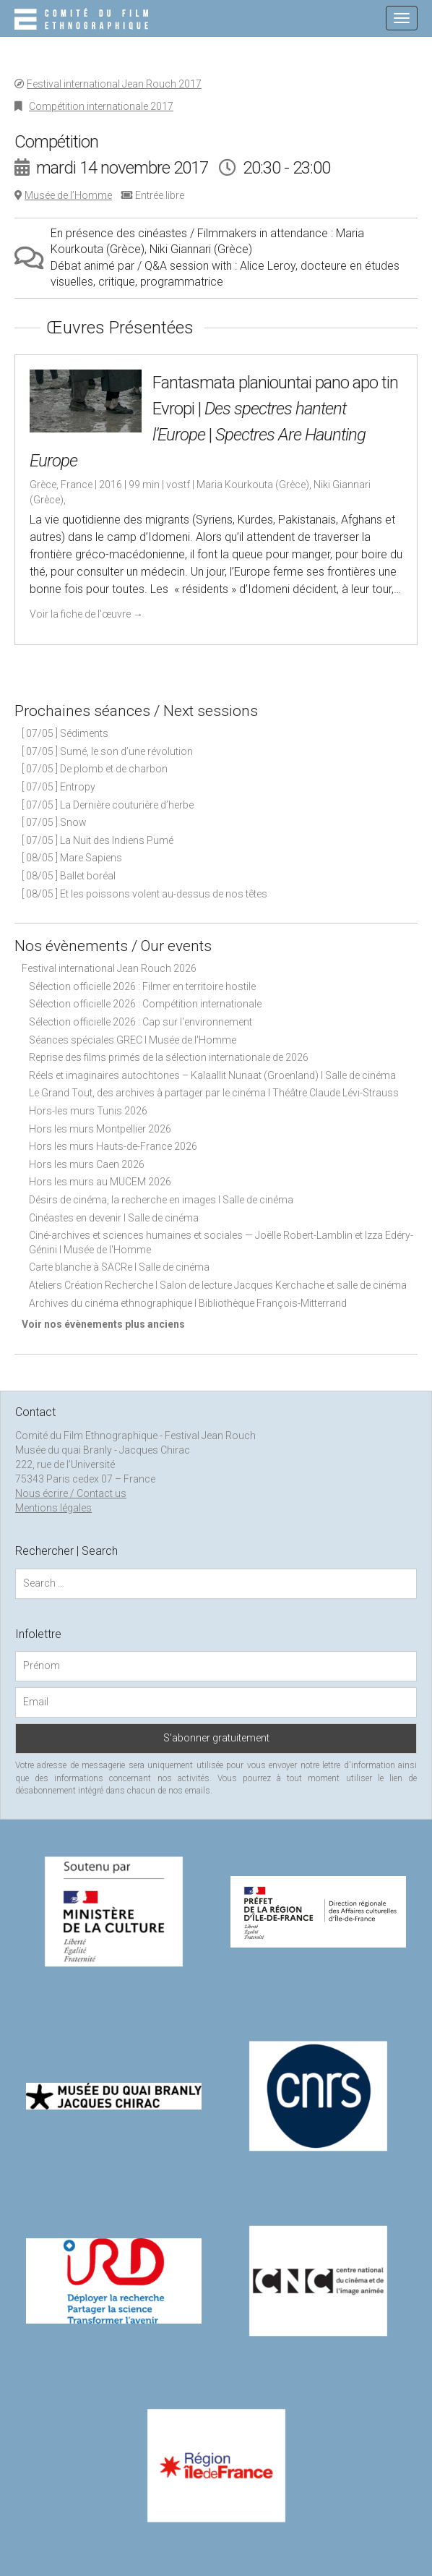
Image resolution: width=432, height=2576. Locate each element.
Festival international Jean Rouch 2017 (114, 84)
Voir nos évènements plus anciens (103, 1324)
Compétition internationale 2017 (101, 106)
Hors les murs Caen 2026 (86, 1164)
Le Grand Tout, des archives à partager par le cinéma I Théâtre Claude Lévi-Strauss (214, 1093)
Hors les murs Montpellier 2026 (100, 1129)
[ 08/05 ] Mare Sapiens (72, 857)
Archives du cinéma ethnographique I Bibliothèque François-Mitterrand (188, 1303)
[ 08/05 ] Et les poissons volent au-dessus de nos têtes (144, 894)
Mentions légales (53, 1508)
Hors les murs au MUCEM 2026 (100, 1181)
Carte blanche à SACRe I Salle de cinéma (119, 1267)
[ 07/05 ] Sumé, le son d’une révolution (107, 751)
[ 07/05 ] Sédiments (65, 733)
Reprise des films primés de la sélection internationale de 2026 (168, 1057)
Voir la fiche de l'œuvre (86, 614)
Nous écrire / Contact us (70, 1493)
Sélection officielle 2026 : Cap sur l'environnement (140, 1022)
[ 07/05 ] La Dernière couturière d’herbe (108, 805)
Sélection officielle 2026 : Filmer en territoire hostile (142, 986)
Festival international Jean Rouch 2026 (109, 968)
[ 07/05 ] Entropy (58, 787)
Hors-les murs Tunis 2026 (88, 1111)
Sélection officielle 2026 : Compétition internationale (145, 1004)
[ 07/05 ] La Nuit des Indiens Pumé (97, 840)
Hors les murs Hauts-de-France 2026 (113, 1146)
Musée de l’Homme (68, 195)
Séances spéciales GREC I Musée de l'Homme (132, 1040)
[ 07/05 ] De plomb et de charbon (95, 769)
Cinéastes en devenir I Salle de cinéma (114, 1218)
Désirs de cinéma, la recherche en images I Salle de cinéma (161, 1200)
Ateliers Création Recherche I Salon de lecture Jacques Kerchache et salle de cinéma (218, 1285)
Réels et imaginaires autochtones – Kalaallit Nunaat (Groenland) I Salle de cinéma (212, 1075)
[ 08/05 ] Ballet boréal (69, 876)
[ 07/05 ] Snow (54, 822)
